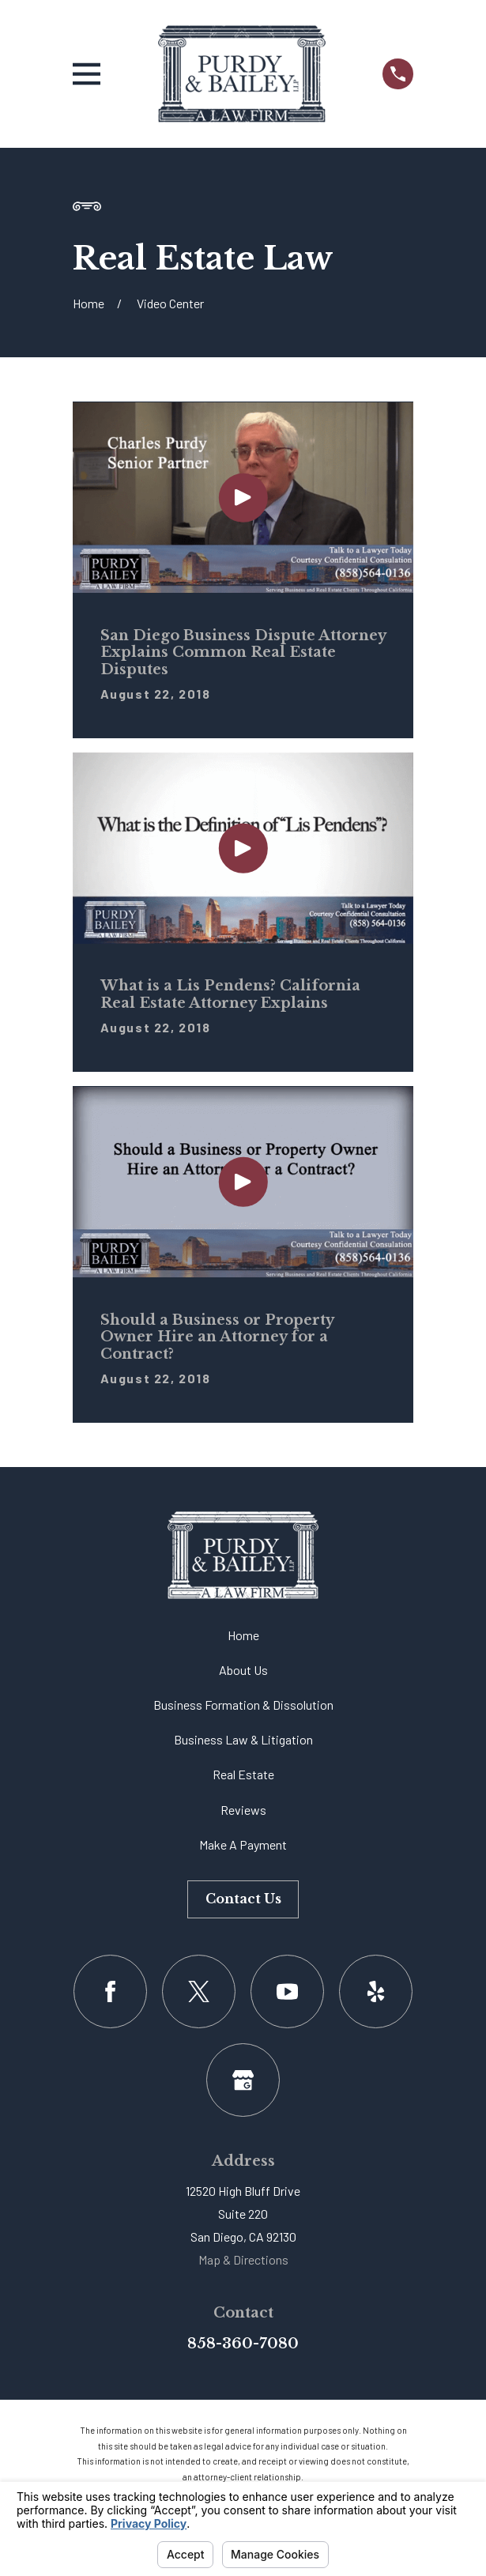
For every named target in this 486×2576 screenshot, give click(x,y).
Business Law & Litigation (243, 1739)
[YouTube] (287, 1991)
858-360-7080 (243, 2343)
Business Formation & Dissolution (243, 1704)
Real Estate (243, 1774)
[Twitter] (198, 1991)
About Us (243, 1669)
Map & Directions (243, 2259)
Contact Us (243, 1899)
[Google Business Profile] (243, 2080)
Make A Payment (243, 1844)
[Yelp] (376, 1991)
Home (243, 1635)
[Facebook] (110, 1991)
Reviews (243, 1809)
